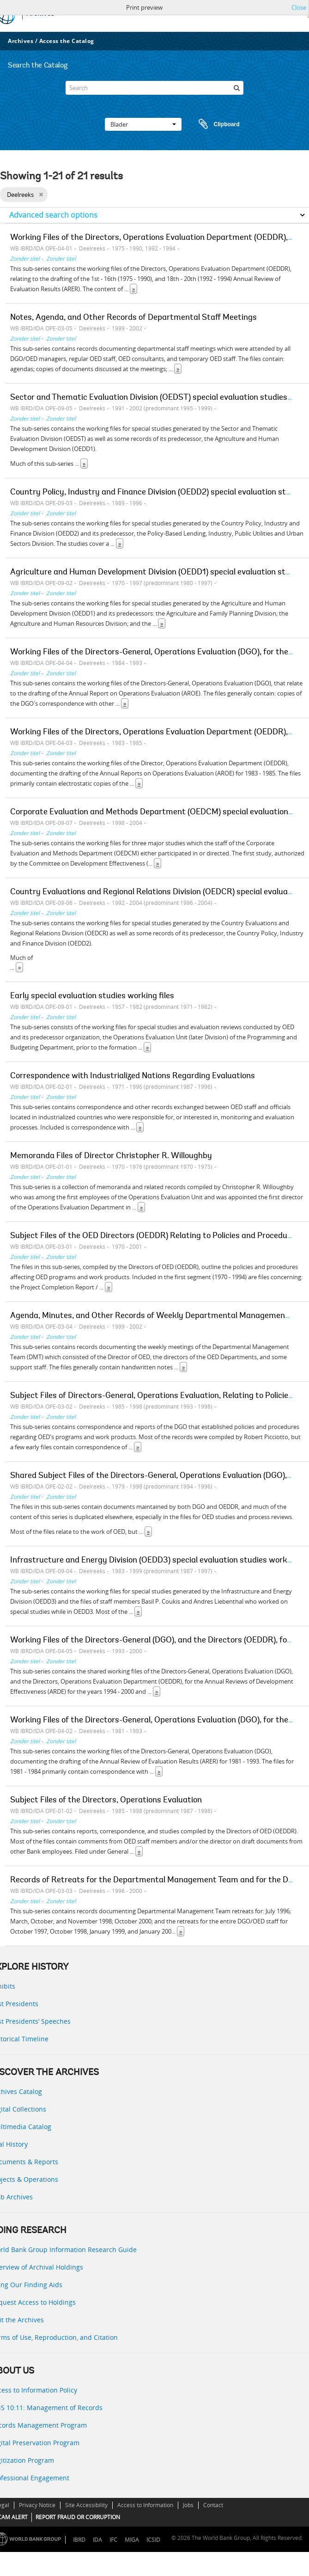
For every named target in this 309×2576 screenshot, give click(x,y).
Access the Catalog (66, 41)
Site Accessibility (86, 2505)
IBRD (79, 2540)
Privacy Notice (37, 2505)
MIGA (132, 2540)
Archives (20, 41)
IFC (113, 2540)
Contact (213, 2505)
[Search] (155, 88)
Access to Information (145, 2505)
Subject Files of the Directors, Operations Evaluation (106, 1800)
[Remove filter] (41, 194)
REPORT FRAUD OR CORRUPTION (78, 2517)
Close (298, 7)
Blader (143, 124)
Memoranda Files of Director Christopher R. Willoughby (111, 1156)
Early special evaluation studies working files (92, 996)
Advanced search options (53, 215)
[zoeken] (236, 88)
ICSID (153, 2540)
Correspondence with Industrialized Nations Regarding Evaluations (132, 1076)
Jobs (188, 2505)
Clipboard (215, 124)
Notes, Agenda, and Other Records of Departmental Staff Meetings (133, 318)
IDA (97, 2540)
